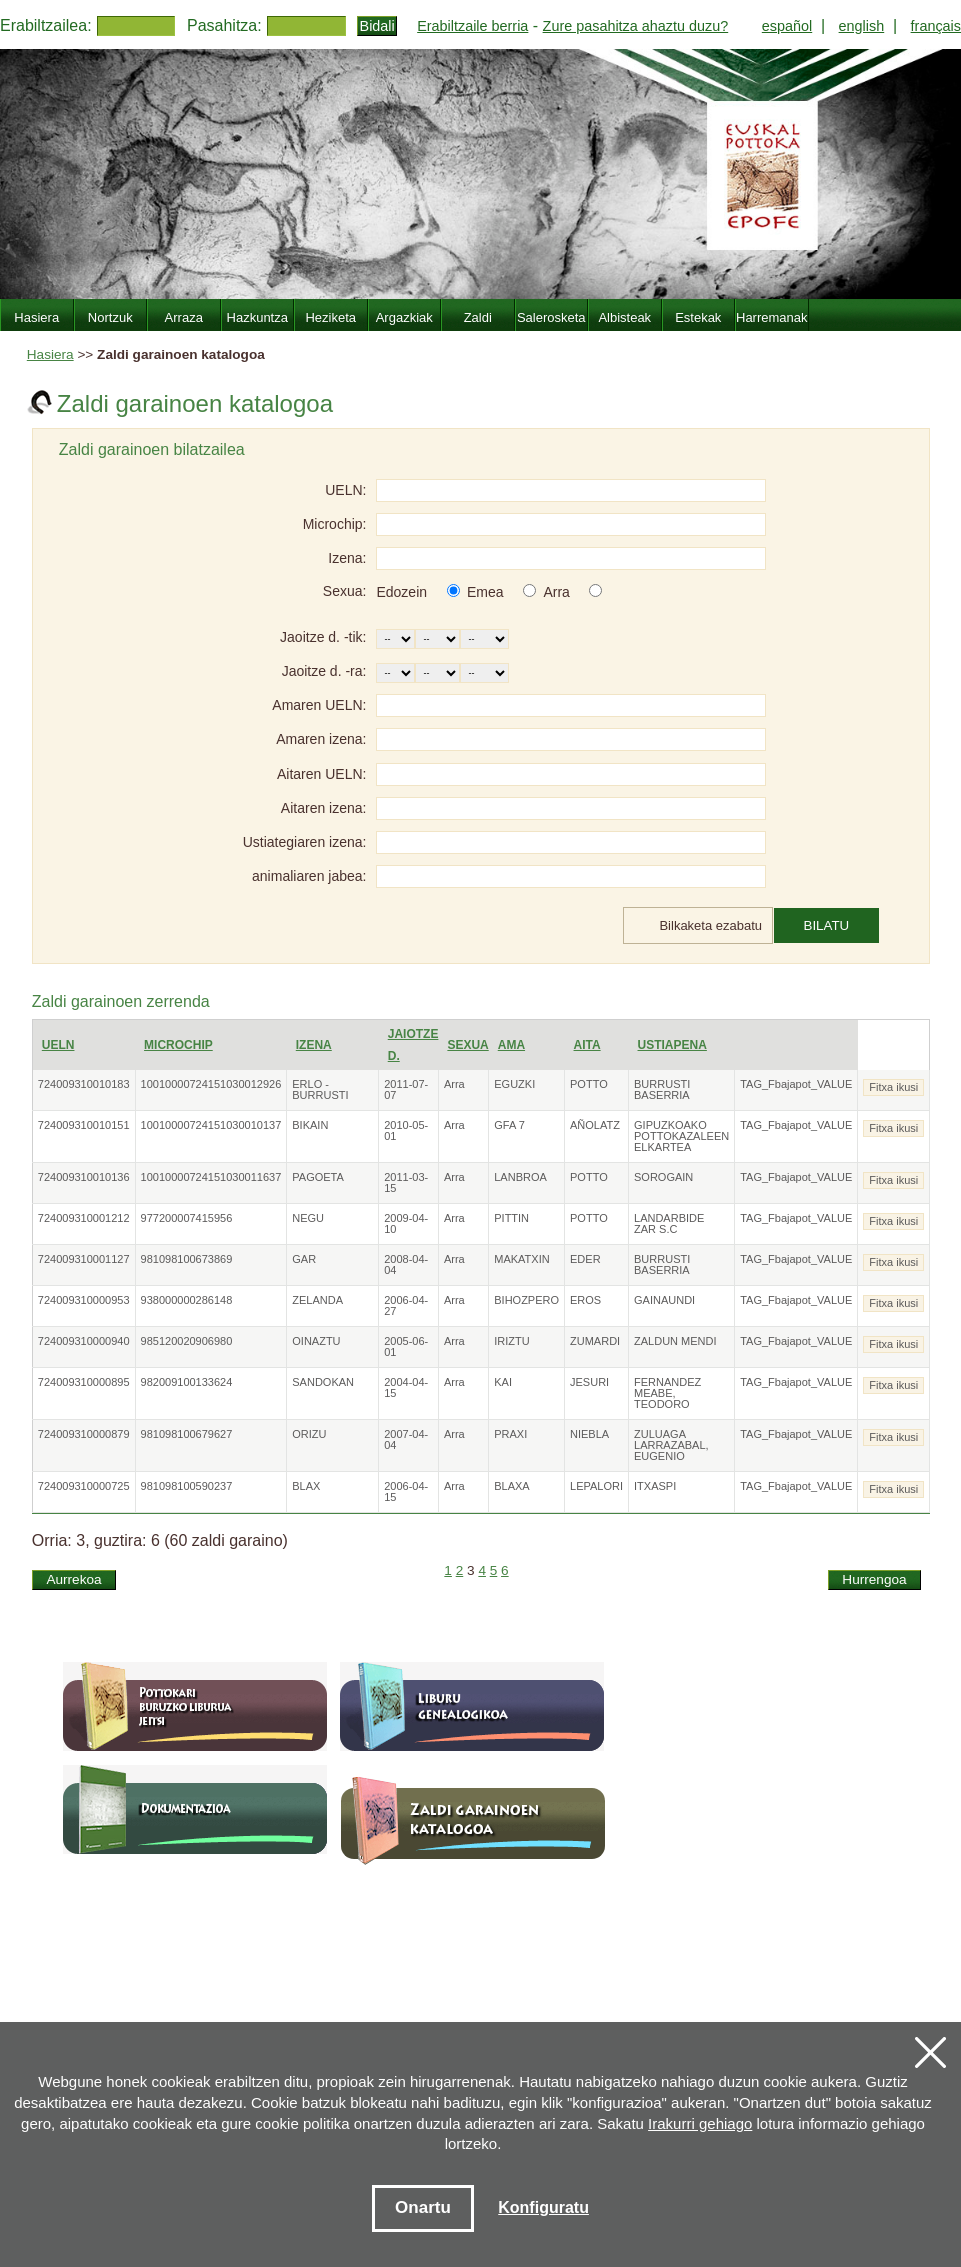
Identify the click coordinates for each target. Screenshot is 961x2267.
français (936, 26)
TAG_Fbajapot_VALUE (796, 1084)
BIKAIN (310, 1125)
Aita (587, 1045)
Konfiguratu (543, 2207)
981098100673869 (187, 1259)
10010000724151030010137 (211, 1125)
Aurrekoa (73, 1579)
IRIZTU (511, 1341)
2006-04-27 (406, 1305)
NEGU (308, 1218)
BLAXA (511, 1486)
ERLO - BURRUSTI (320, 1089)
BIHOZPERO (526, 1300)
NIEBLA (589, 1434)
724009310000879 (84, 1434)
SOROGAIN (663, 1177)
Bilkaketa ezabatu (710, 925)
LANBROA (520, 1177)
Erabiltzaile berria (472, 26)
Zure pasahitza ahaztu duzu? (636, 26)
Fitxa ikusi (893, 1087)
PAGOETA (318, 1177)
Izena (314, 1045)
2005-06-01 (406, 1346)
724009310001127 (84, 1259)
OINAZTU (316, 1341)
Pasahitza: (224, 25)
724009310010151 (84, 1125)
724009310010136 (84, 1177)
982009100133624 (187, 1382)
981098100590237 (187, 1486)
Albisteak (624, 317)
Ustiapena (672, 1045)
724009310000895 (84, 1382)
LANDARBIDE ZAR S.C (669, 1223)
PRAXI (510, 1434)
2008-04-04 (406, 1264)
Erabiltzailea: (46, 25)
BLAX (306, 1486)
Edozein (401, 592)
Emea (485, 592)
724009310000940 (84, 1341)
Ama (511, 1045)
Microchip (178, 1045)
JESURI (589, 1382)
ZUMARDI (595, 1341)
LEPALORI (596, 1486)
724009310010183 (84, 1084)
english (862, 26)
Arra (556, 592)
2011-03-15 (406, 1182)
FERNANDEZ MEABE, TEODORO (667, 1393)
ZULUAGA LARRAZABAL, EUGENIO (671, 1445)
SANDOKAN (323, 1382)
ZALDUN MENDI (675, 1341)
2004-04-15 (406, 1387)
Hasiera (50, 354)
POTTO (589, 1084)
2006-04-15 (406, 1491)
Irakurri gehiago (700, 2123)
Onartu (423, 2207)
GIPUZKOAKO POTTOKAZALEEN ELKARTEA (681, 1136)
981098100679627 (187, 1434)
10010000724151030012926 (211, 1084)
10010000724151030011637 (211, 1177)
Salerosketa (551, 317)
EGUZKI (514, 1084)
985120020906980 (187, 1341)
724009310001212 (84, 1218)
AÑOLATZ (595, 1125)
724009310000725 (84, 1486)
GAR (304, 1259)
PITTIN (511, 1218)
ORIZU (309, 1434)
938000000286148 (187, 1300)
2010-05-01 (406, 1130)
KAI (503, 1382)
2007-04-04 (406, 1439)
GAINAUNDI (664, 1300)
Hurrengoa (874, 1579)
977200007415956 (187, 1218)
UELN (58, 1045)
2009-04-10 (406, 1223)
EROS (585, 1300)
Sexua (467, 1045)
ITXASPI (655, 1486)
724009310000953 (84, 1300)
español (787, 26)
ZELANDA (317, 1300)
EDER (585, 1259)
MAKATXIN (521, 1259)
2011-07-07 (406, 1089)
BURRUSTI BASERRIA (662, 1089)
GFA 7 (509, 1125)
